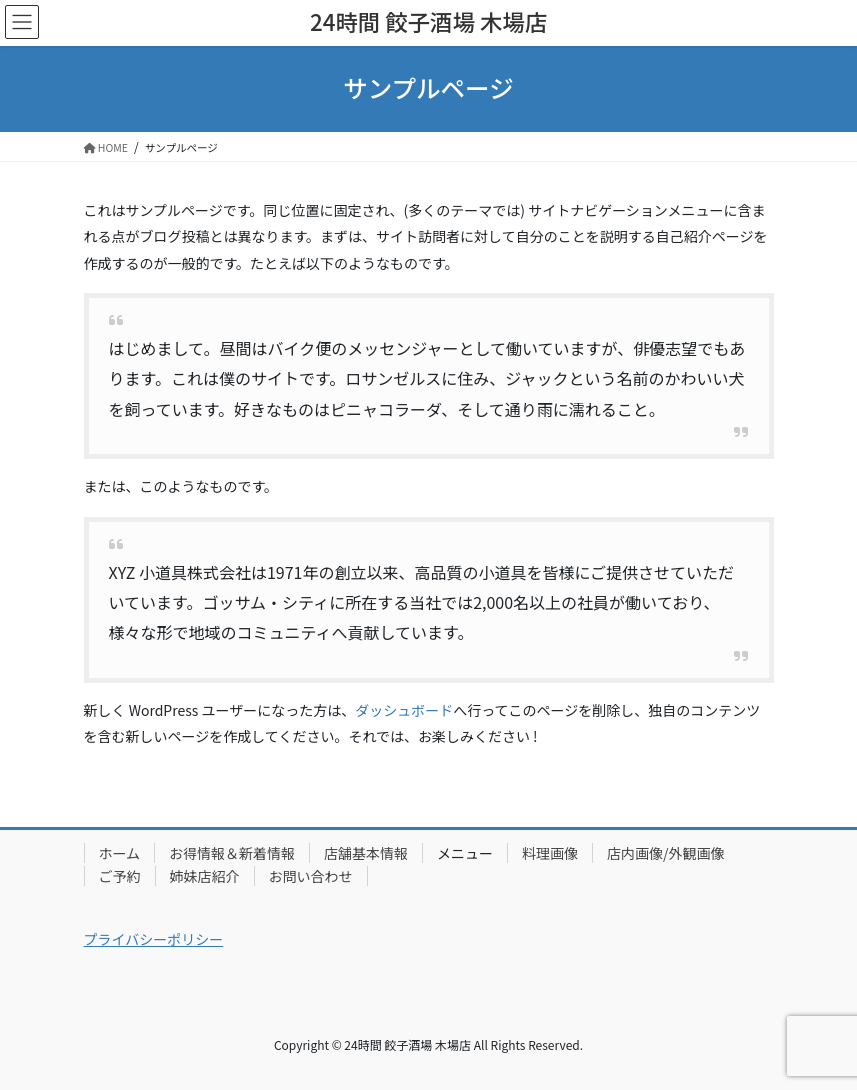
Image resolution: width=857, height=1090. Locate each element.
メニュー (465, 853)
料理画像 (550, 853)
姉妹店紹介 (205, 876)
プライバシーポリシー (154, 939)
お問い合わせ (311, 876)
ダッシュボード (404, 710)
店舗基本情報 (366, 853)
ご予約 (120, 876)
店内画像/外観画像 (666, 853)
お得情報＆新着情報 (232, 853)
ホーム (120, 853)
